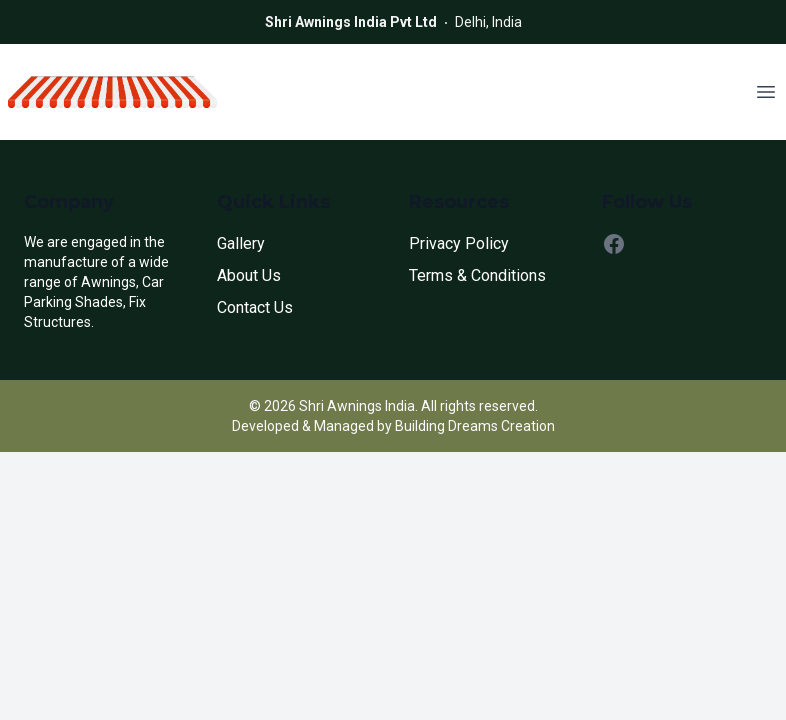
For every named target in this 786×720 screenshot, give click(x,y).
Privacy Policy (459, 243)
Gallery (241, 243)
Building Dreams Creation (475, 426)
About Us (249, 275)
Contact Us (255, 307)
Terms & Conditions (477, 275)
